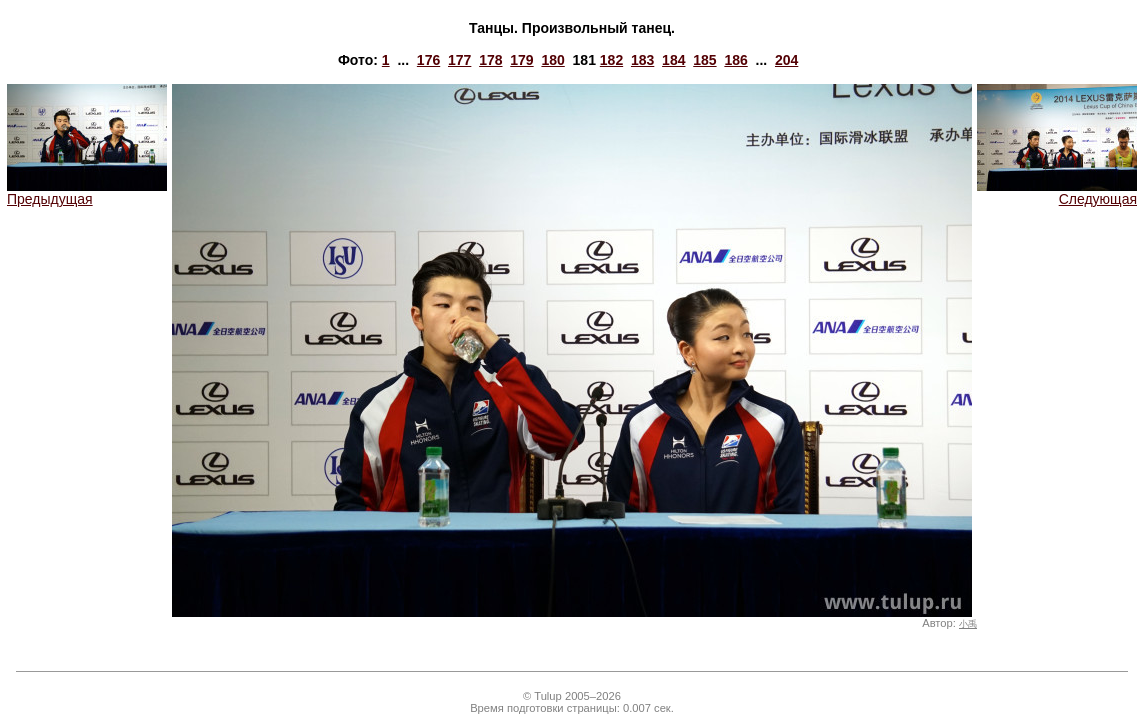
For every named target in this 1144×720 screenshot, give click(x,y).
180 (552, 60)
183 (642, 60)
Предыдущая (87, 192)
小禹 (968, 624)
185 (704, 60)
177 (459, 60)
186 (735, 60)
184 (673, 60)
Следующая (1057, 192)
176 (428, 60)
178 (490, 60)
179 (521, 60)
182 (611, 60)
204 (786, 60)
